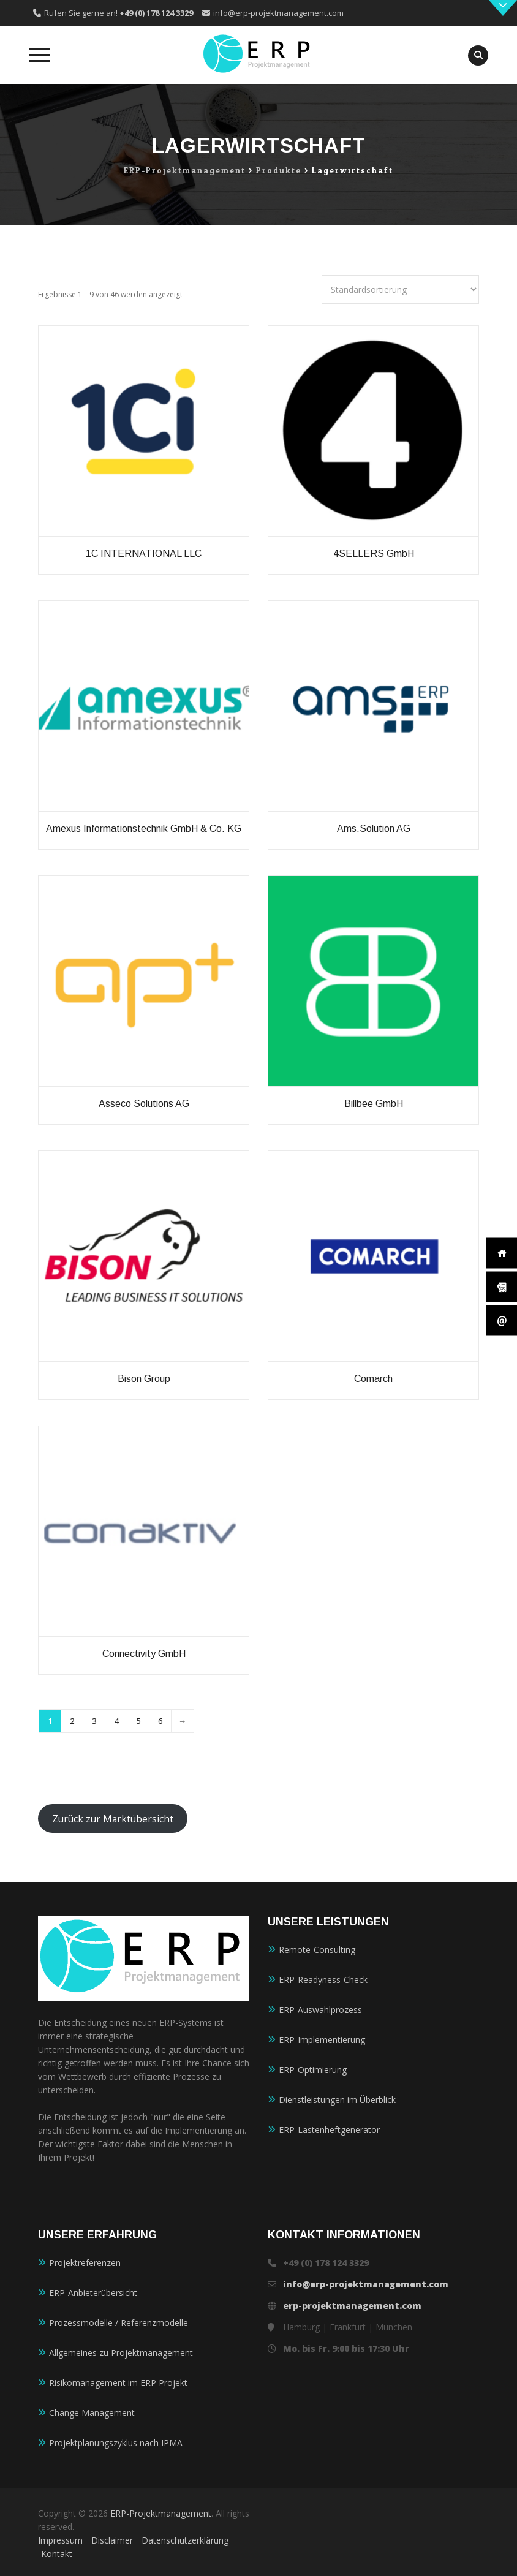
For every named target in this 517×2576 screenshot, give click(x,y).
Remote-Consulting (317, 1949)
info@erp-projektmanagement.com (278, 12)
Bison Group (144, 1378)
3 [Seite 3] (94, 1720)
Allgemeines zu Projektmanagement (121, 2353)
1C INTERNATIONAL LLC (144, 553)
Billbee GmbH (373, 1103)
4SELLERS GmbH (373, 553)
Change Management (92, 2413)
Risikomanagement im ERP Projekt (118, 2383)
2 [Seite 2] (72, 1720)
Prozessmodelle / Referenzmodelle (118, 2323)
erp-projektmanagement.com (352, 2305)
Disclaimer (112, 2540)
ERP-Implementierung (322, 2039)
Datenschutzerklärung (185, 2540)
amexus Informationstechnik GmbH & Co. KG (143, 828)
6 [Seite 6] (160, 1720)
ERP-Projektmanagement (160, 2513)
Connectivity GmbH (144, 1654)
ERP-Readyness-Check (323, 1979)
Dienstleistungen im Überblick (337, 2100)
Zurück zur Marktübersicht (112, 1819)
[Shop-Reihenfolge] (400, 289)
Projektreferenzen (85, 2262)
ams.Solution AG (373, 828)
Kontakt (56, 2553)
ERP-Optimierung (313, 2070)
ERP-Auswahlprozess (320, 2009)
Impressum (60, 2540)
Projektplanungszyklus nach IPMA (116, 2443)
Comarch (373, 1378)
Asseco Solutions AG (144, 1103)
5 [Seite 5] (138, 1720)
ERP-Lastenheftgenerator (329, 2130)
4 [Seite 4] (116, 1720)
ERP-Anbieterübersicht (93, 2292)
